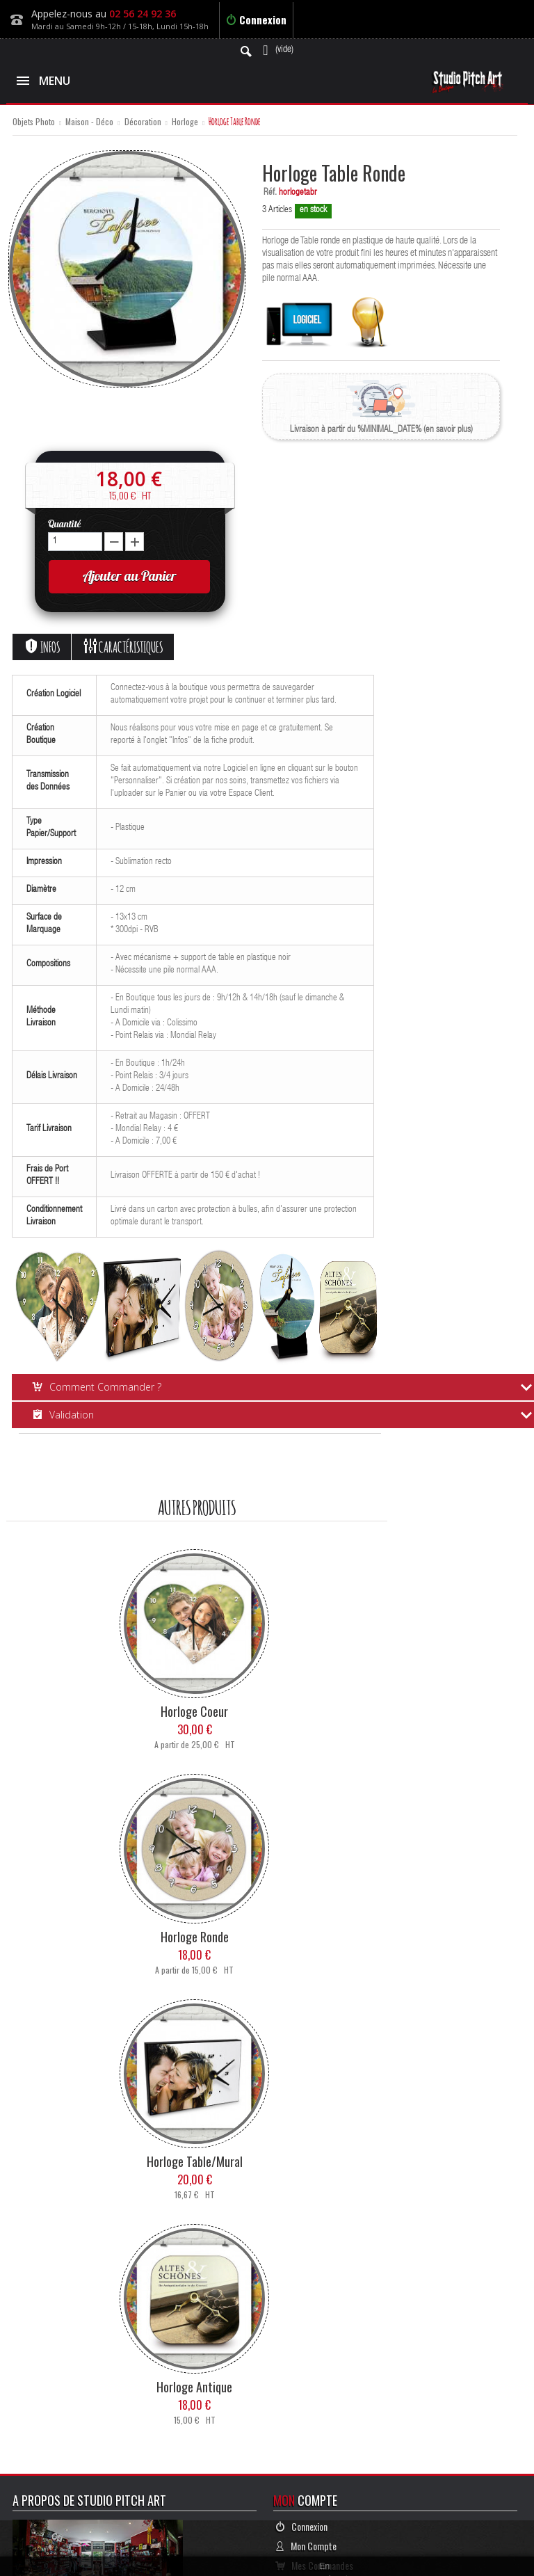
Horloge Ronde (195, 1936)
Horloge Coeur (194, 1711)
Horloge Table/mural (195, 2161)
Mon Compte (306, 2545)
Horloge (185, 122)
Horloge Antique (194, 2386)
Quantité (64, 524)
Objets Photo (34, 122)
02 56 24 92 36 (142, 13)
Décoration (142, 122)
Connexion (256, 19)
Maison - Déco (89, 122)
